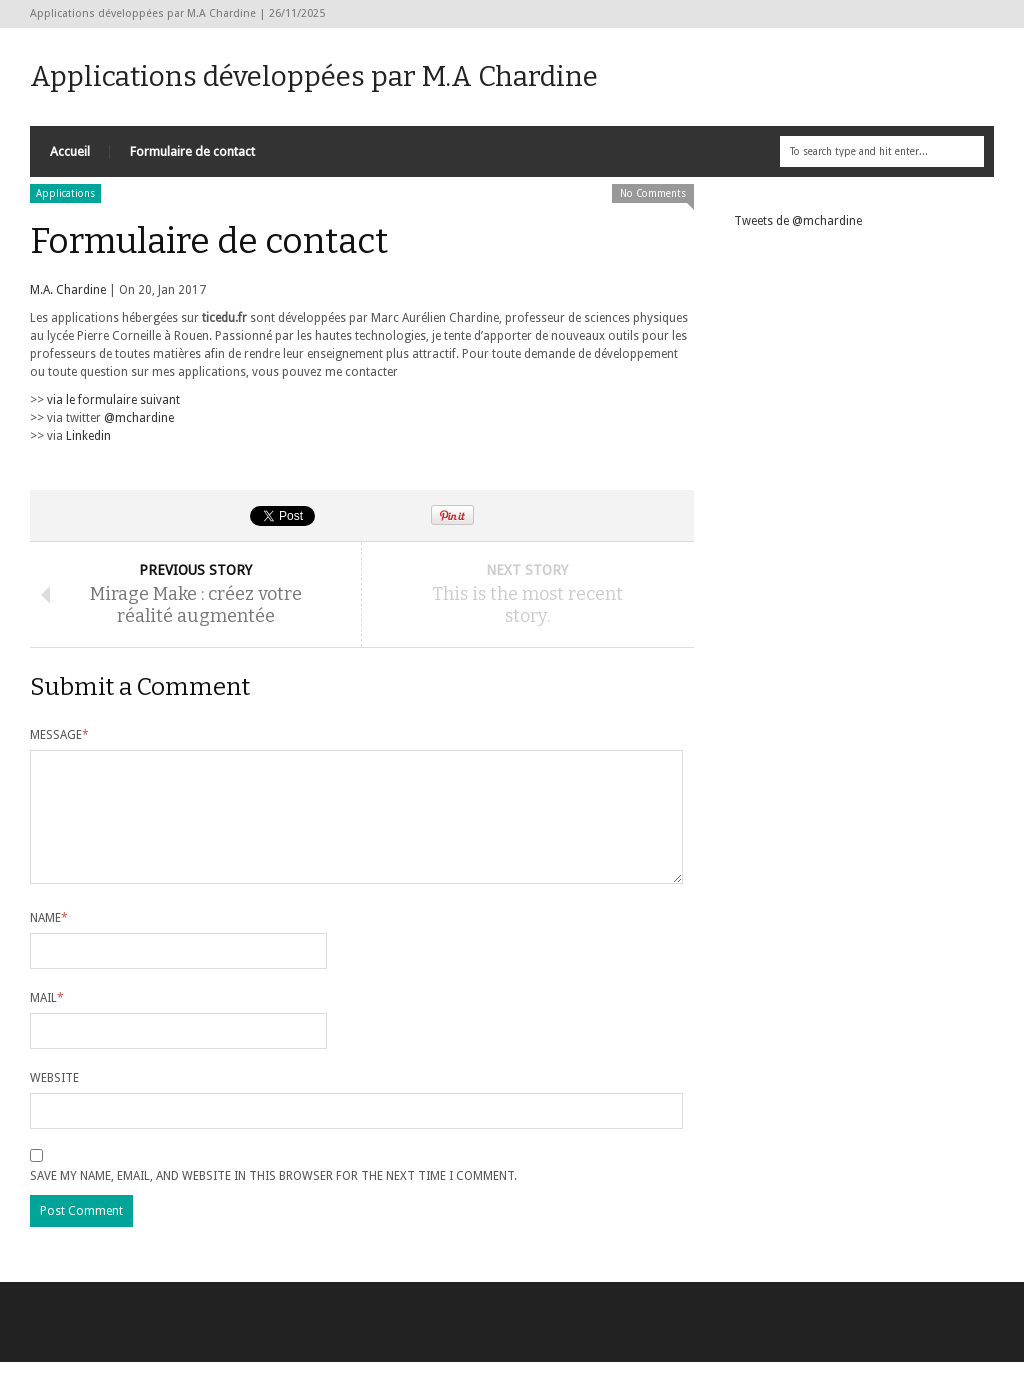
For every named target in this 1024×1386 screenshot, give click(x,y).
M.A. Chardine (68, 290)
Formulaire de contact (192, 151)
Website (54, 1102)
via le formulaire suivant (113, 400)
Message (59, 735)
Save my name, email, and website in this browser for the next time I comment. (273, 1200)
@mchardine (139, 418)
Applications (65, 193)
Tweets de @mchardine (798, 221)
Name (49, 942)
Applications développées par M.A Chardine (314, 76)
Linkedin (88, 436)
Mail (47, 1022)
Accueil (70, 151)
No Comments (653, 193)
